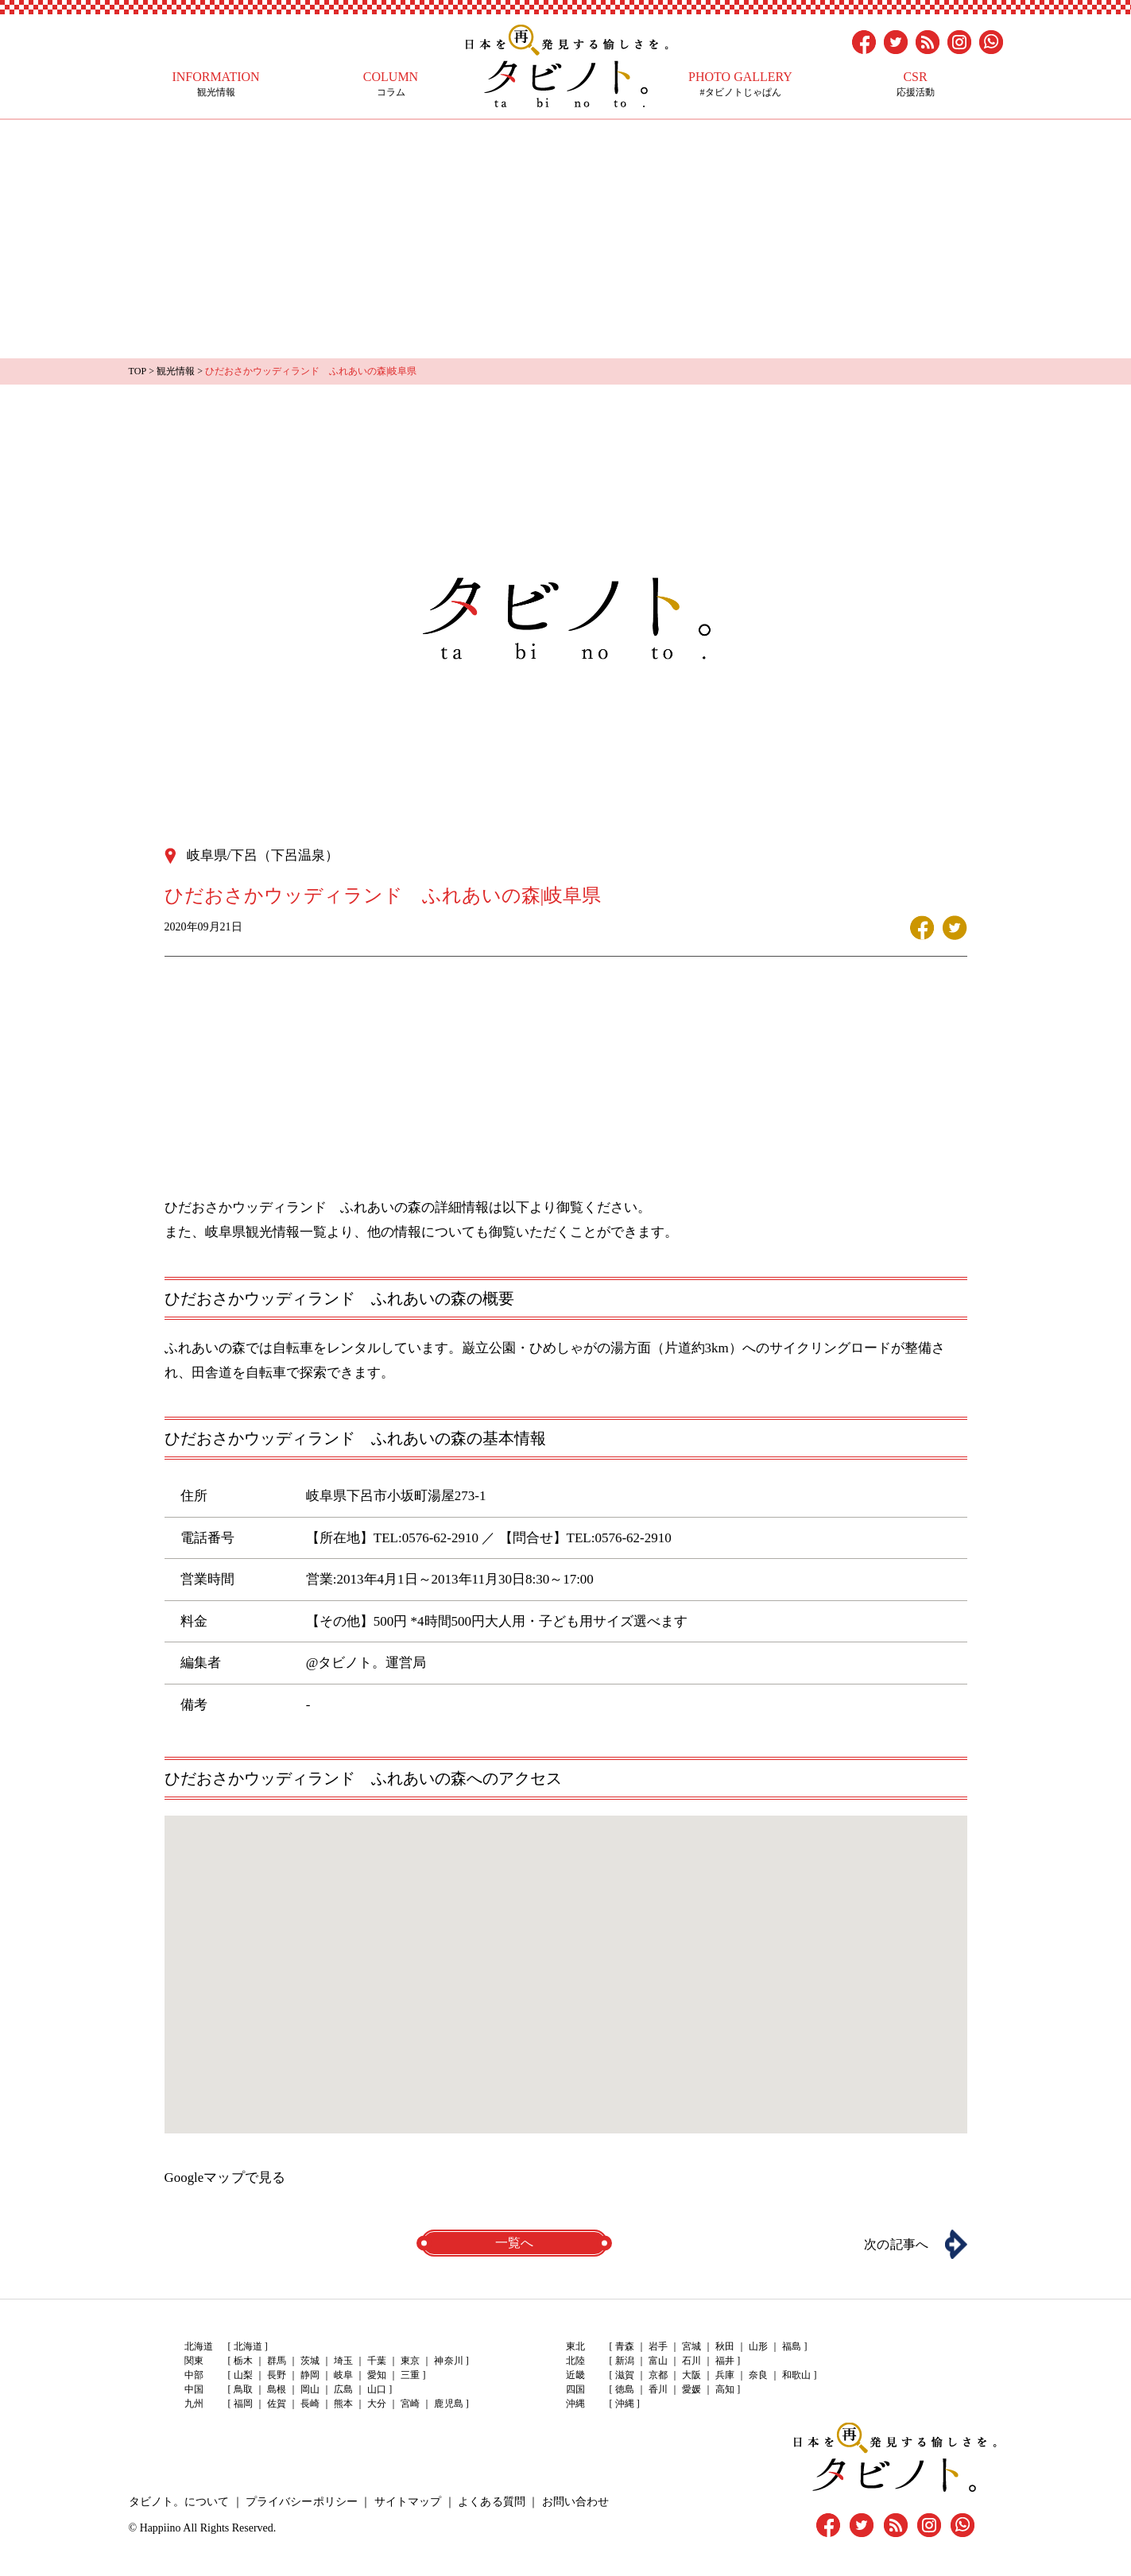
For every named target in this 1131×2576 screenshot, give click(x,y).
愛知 (376, 2375)
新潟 (624, 2360)
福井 (724, 2360)
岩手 (658, 2346)
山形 (758, 2346)
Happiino (160, 2526)
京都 (658, 2375)
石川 (691, 2360)
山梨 (243, 2375)
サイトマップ (407, 2500)
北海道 (248, 2346)
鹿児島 (448, 2403)
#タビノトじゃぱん (740, 84)
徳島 (624, 2389)
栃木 (243, 2360)
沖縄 (624, 2403)
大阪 (691, 2375)
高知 (724, 2389)
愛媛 (691, 2389)
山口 (376, 2389)
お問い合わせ (573, 2500)
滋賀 (624, 2375)
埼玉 (343, 2360)
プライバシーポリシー (301, 2500)
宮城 (691, 2346)
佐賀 (276, 2403)
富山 (658, 2360)
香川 (658, 2389)
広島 (343, 2389)
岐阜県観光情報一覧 (266, 1231)
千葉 (376, 2360)
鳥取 (243, 2389)
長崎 (310, 2403)
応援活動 (915, 84)
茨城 (310, 2360)
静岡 (310, 2375)
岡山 (310, 2389)
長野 (276, 2375)
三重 (410, 2375)
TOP (137, 371)
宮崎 (410, 2403)
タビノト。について (179, 2500)
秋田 (724, 2346)
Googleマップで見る (225, 2176)
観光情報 (216, 84)
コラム (391, 84)
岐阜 (343, 2375)
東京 (410, 2360)
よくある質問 (490, 2500)
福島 (791, 2346)
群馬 (276, 2360)
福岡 (243, 2403)
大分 (376, 2403)
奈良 (758, 2375)
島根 (276, 2389)
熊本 (343, 2403)
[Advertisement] (566, 239)
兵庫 (724, 2375)
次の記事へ (896, 2243)
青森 (624, 2346)
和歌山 (796, 2375)
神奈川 (448, 2360)
